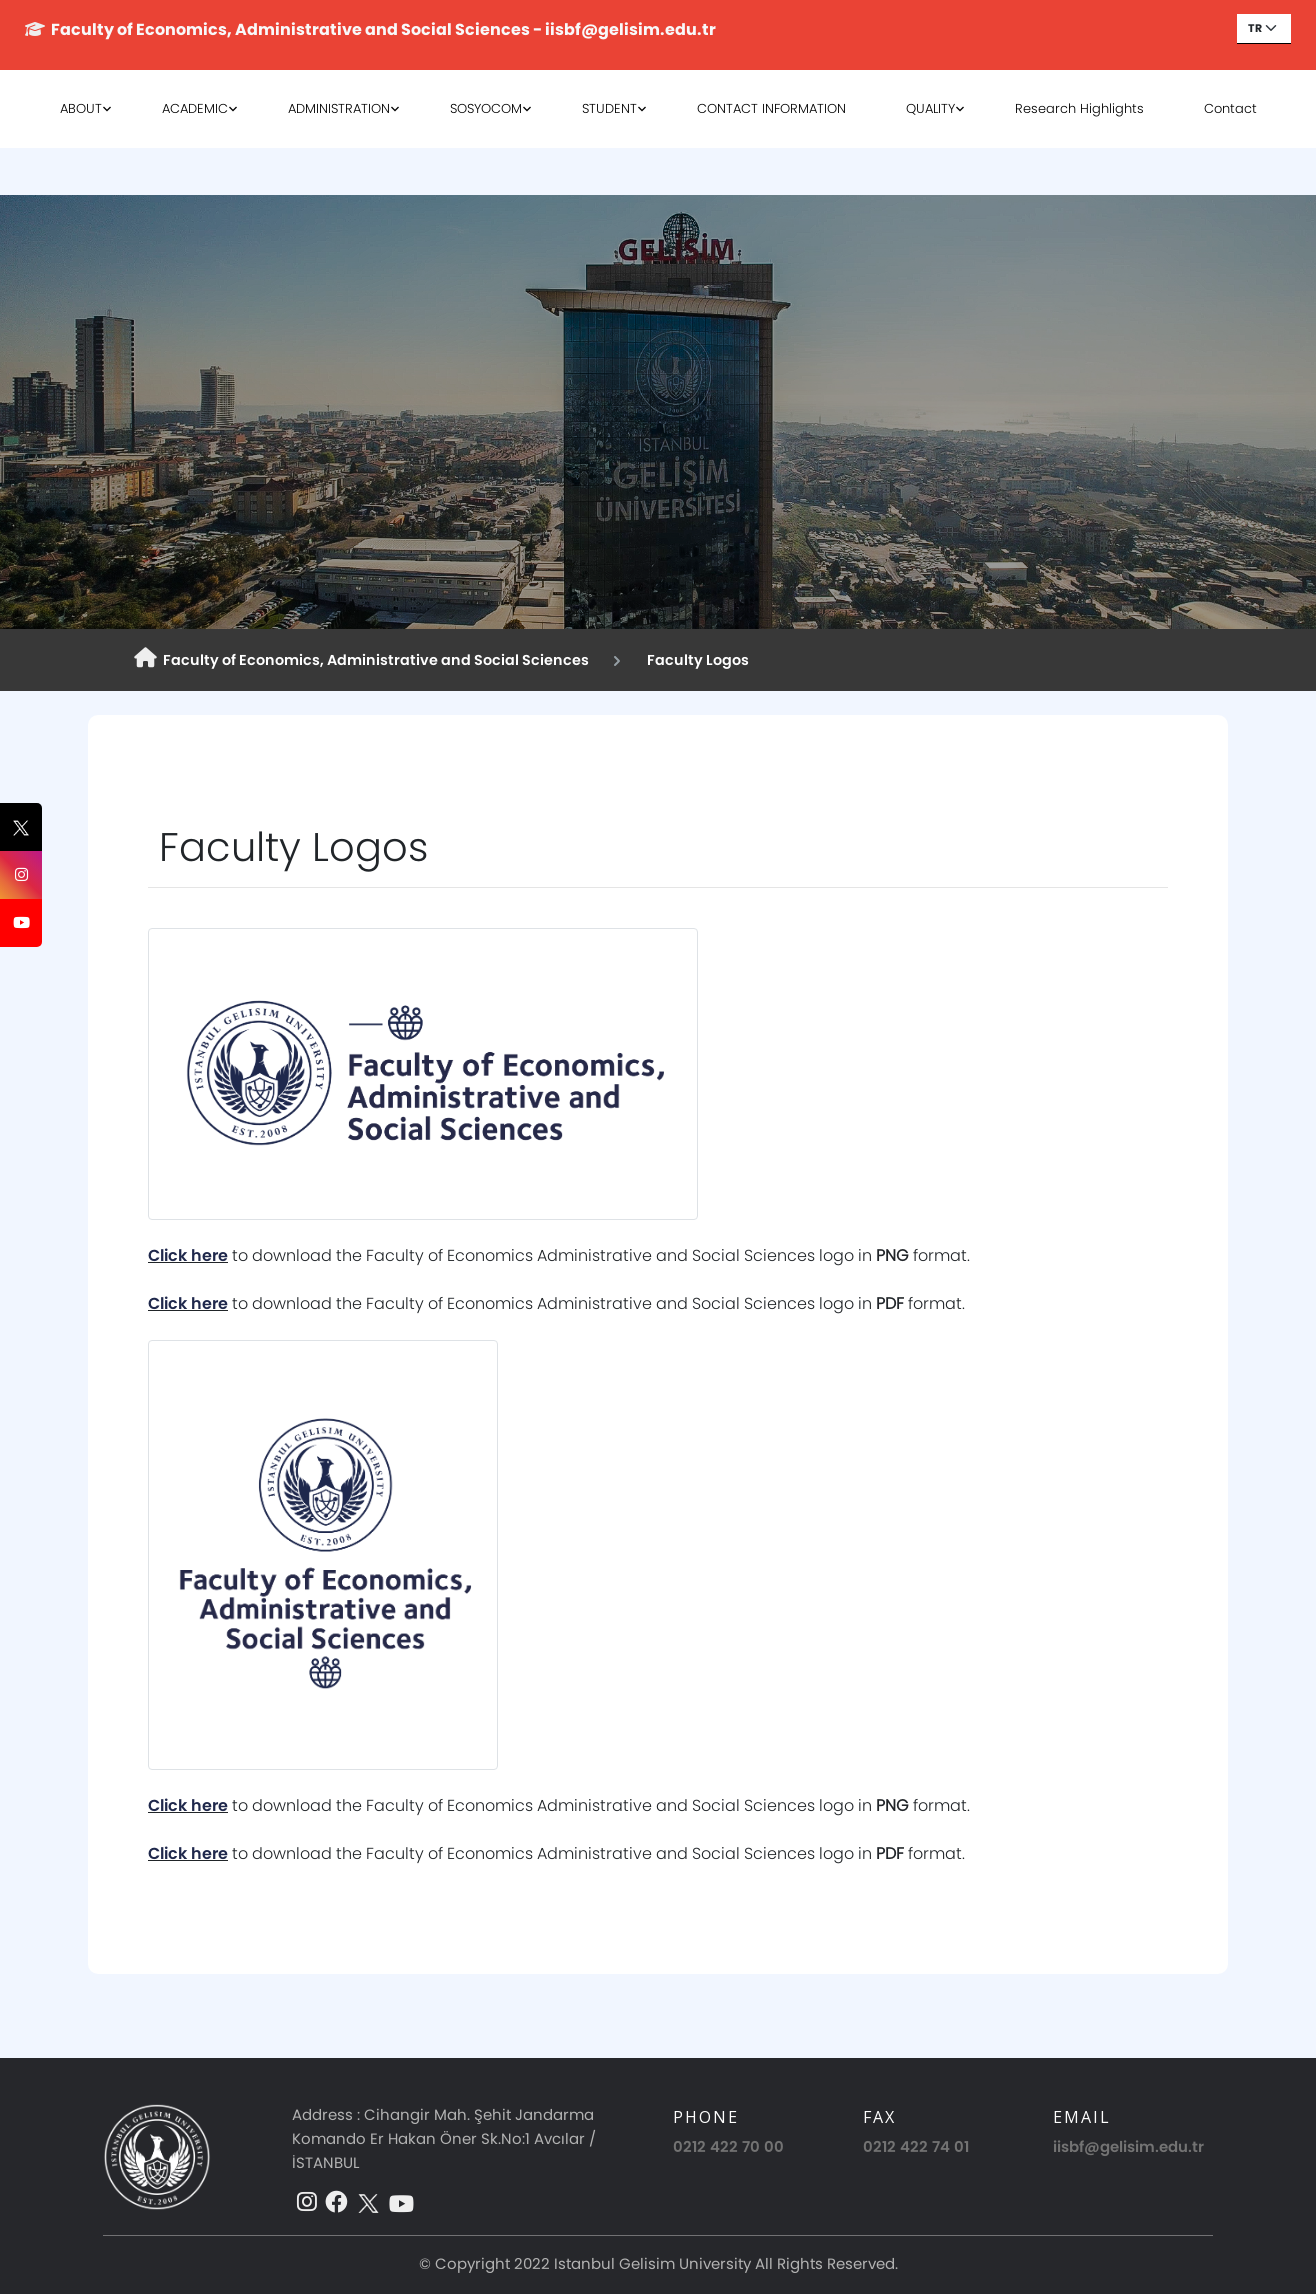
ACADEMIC (195, 108)
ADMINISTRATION (339, 108)
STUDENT (609, 108)
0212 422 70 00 (728, 2146)
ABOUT (81, 108)
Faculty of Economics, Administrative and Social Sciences (361, 659)
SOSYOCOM (486, 108)
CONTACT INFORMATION (771, 108)
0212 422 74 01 (916, 2146)
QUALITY (930, 108)
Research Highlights (1079, 108)
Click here (188, 1255)
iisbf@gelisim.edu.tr (1128, 2146)
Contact (1230, 108)
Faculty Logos (695, 660)
